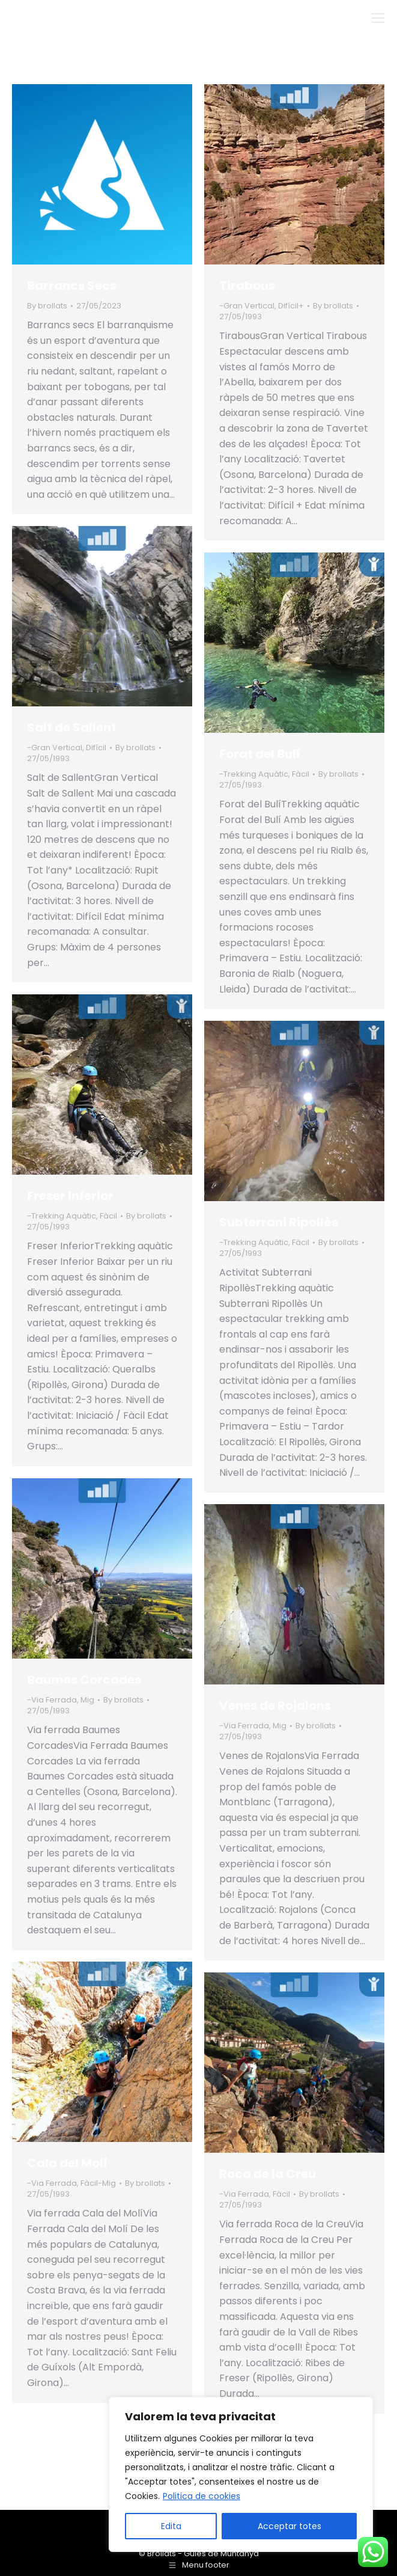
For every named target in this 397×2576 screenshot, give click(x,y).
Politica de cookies (201, 2496)
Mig (87, 1700)
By (47, 306)
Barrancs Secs (72, 285)
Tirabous (247, 285)
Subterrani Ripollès (278, 1222)
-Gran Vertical (246, 305)
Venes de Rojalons (275, 1705)
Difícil (96, 747)
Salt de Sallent (72, 727)
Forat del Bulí (259, 753)
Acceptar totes (289, 2526)
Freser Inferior (70, 1195)
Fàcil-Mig (98, 2183)
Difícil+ (291, 305)
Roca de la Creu (267, 2173)
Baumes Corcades (84, 1679)
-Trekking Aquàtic (253, 774)
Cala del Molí (67, 2163)
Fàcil (300, 774)
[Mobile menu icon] (378, 18)
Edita (171, 2526)
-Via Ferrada (52, 1700)
